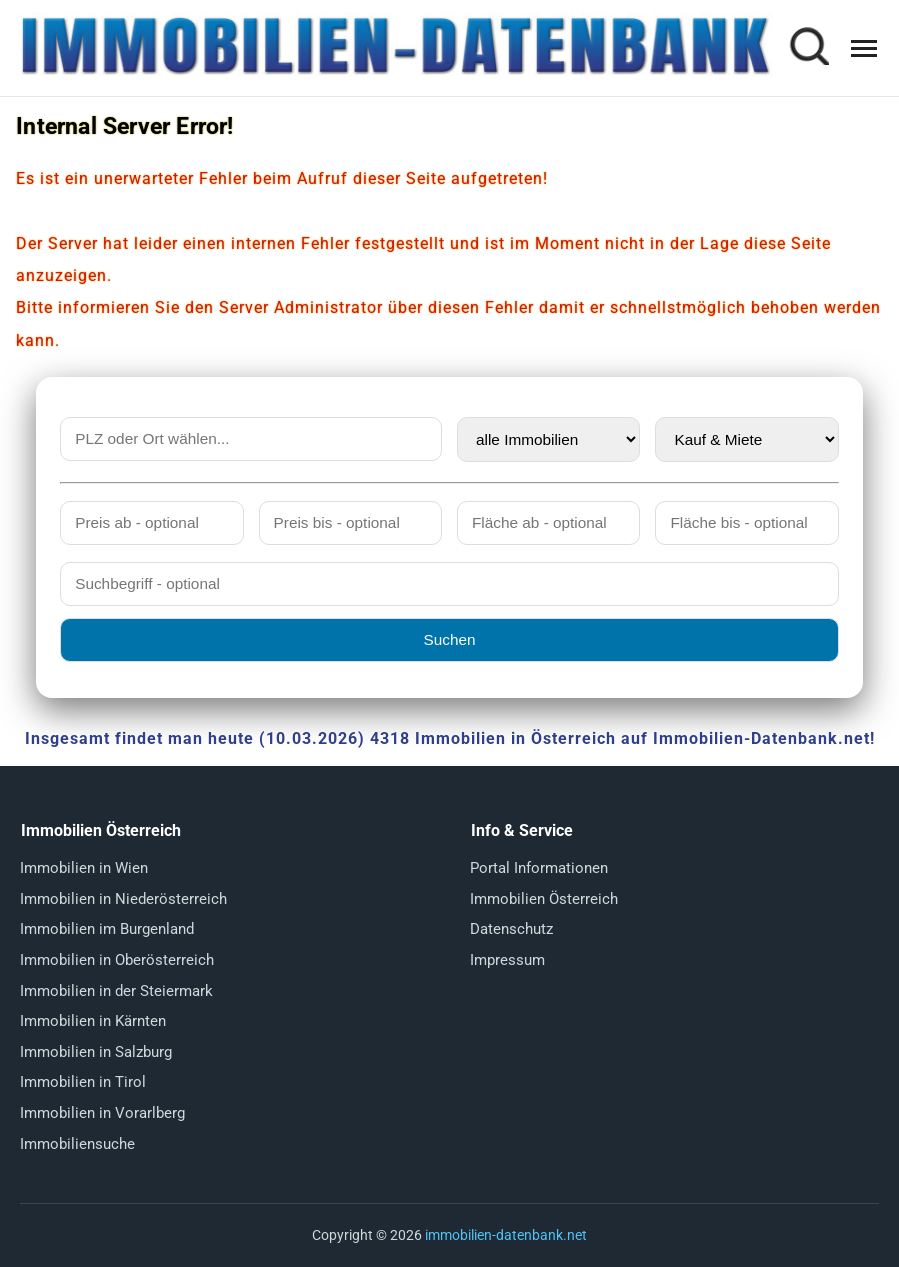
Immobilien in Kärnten (93, 1021)
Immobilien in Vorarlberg (102, 1113)
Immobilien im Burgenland (107, 929)
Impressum (507, 960)
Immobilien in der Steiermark (116, 991)
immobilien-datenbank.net (506, 1235)
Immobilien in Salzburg (96, 1052)
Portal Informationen (539, 868)
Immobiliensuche (77, 1144)
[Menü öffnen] (864, 48)
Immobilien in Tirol (83, 1082)
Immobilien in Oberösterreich (117, 960)
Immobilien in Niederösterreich (123, 899)
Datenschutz (511, 929)
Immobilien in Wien (84, 868)
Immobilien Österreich (544, 899)
